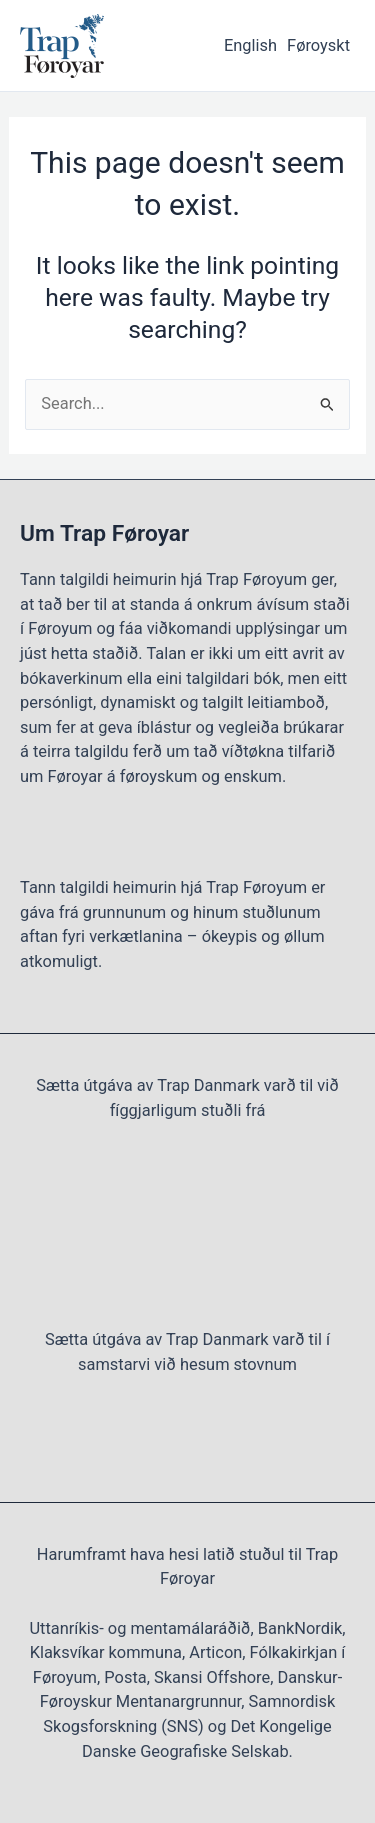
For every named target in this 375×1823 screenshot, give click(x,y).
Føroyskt (318, 45)
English (250, 45)
